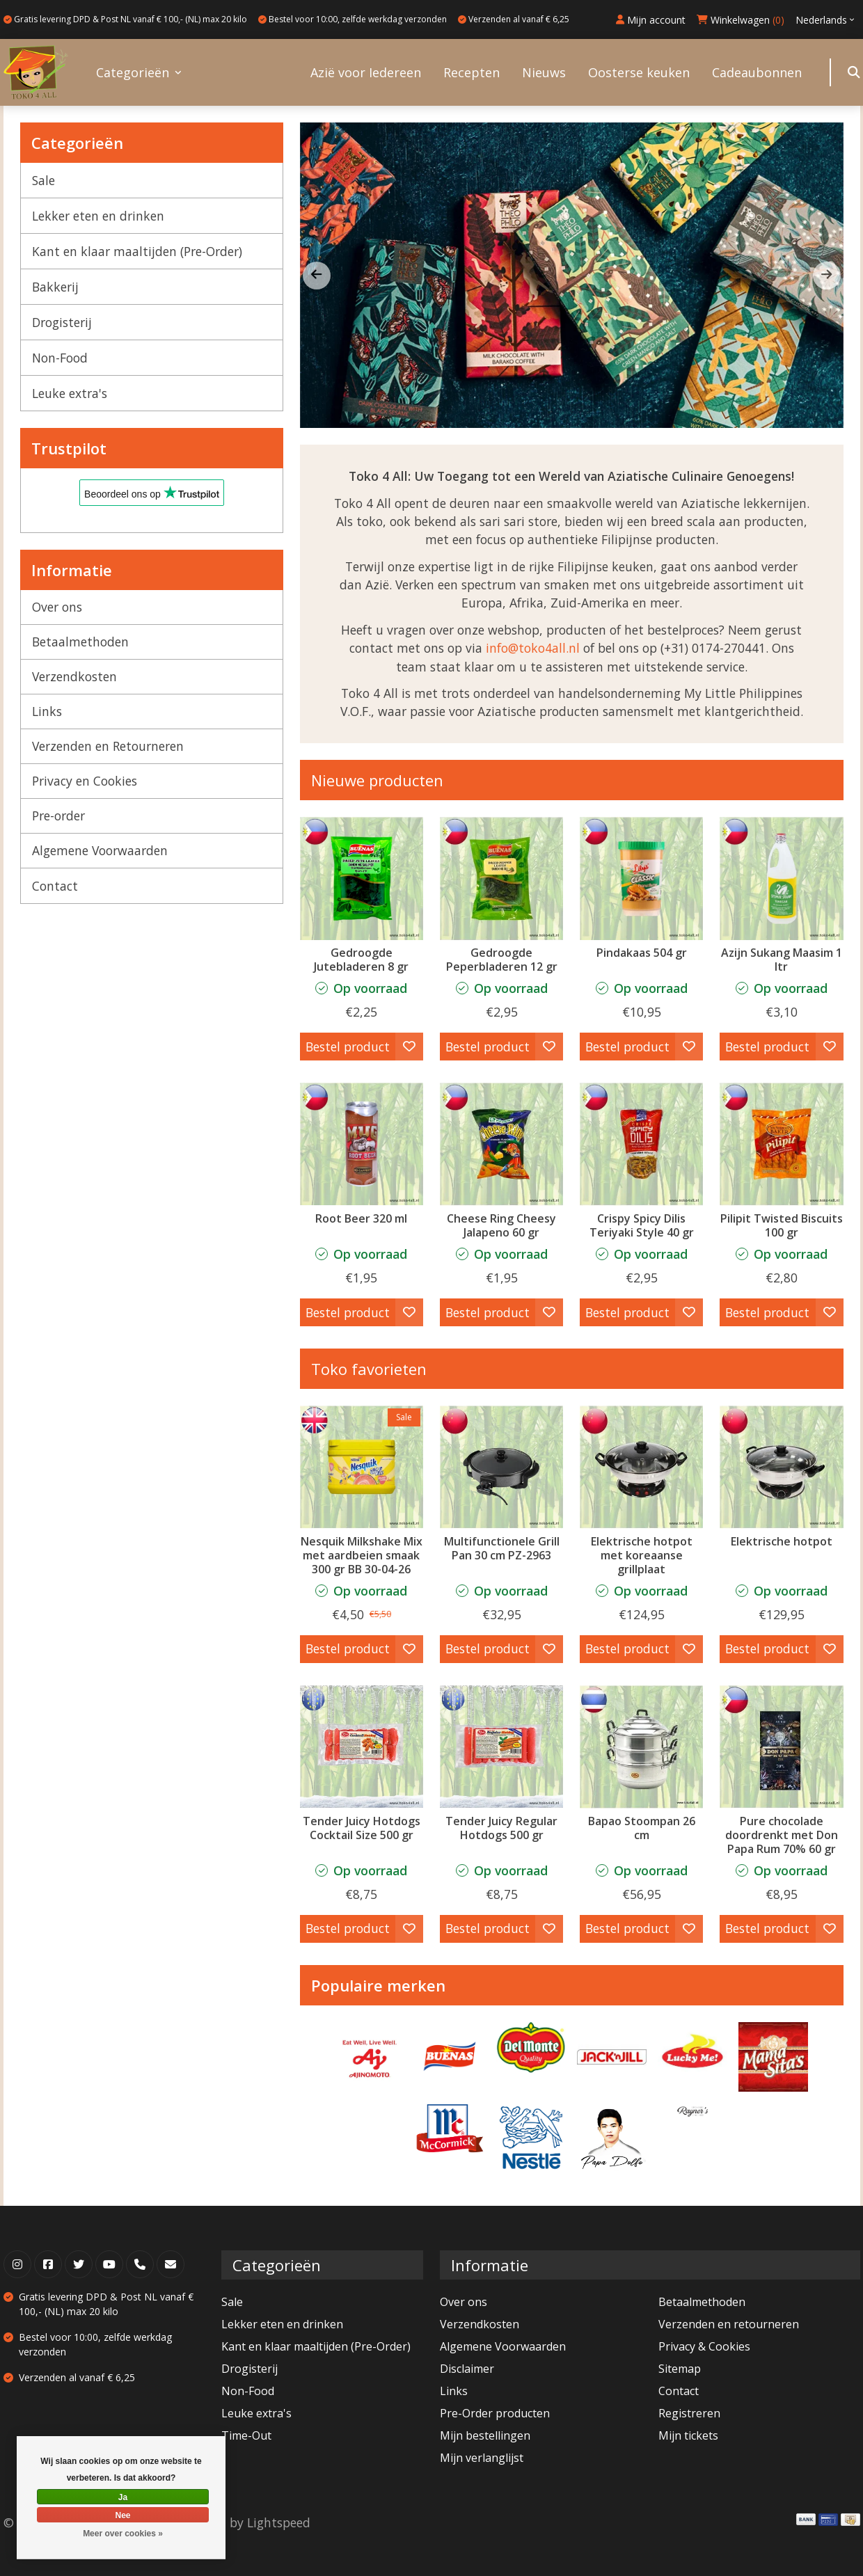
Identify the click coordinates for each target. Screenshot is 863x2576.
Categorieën (132, 72)
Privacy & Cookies (704, 2346)
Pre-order (58, 815)
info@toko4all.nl (533, 647)
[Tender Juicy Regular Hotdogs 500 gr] (501, 1746)
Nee (122, 2515)
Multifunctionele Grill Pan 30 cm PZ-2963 (502, 1548)
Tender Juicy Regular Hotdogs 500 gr (501, 1828)
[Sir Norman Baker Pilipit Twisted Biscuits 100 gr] (781, 1144)
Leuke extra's (69, 393)
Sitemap (679, 2368)
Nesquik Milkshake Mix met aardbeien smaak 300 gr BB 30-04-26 (361, 1555)
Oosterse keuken (639, 72)
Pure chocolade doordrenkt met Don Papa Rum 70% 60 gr (781, 1835)
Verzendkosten (74, 676)
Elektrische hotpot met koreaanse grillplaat (641, 1555)
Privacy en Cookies (84, 780)
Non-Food (60, 357)
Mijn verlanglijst (481, 2457)
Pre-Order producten (495, 2413)
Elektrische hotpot (781, 1541)
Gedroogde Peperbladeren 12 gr (501, 959)
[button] (827, 275)
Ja (122, 2497)
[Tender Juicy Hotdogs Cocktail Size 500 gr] (361, 1746)
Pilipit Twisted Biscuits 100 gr (781, 1225)
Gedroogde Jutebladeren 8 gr (361, 959)
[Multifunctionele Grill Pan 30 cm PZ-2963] (501, 1467)
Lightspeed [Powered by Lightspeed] (278, 2522)
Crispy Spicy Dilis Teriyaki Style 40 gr (641, 1225)
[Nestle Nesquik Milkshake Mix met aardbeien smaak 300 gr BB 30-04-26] (361, 1467)
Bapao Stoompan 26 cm (641, 1828)
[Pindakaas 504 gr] (641, 878)
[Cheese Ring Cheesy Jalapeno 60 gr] (501, 1144)
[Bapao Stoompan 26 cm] (641, 1746)
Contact (55, 885)
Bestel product (348, 1046)
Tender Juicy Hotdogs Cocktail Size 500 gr (361, 1828)
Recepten (471, 72)
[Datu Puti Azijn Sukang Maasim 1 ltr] (781, 878)
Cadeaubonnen (757, 72)
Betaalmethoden (80, 641)
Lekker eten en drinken (98, 215)
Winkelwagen (740, 20)
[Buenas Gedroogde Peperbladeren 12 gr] (501, 878)
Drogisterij (62, 322)
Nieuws (544, 72)
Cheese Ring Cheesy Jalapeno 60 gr (501, 1225)
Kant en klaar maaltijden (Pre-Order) (137, 251)
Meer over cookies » (123, 2533)
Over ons (57, 606)
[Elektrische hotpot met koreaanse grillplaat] (641, 1467)
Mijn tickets (688, 2435)
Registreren (689, 2413)
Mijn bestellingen (485, 2435)
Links (47, 711)
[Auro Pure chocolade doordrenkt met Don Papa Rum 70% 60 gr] (781, 1746)
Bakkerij (55, 286)
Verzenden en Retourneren (108, 746)
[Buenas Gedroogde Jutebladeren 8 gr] (361, 878)
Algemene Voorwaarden (100, 850)
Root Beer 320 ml (361, 1218)
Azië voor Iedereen (365, 72)
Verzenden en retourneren (728, 2324)
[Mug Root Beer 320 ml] (361, 1144)
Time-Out (246, 2435)
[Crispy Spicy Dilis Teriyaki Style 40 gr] (641, 1144)
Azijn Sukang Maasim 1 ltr (781, 959)
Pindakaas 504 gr (641, 952)
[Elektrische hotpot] (781, 1467)
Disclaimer (467, 2368)
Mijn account (651, 19)
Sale (43, 180)
